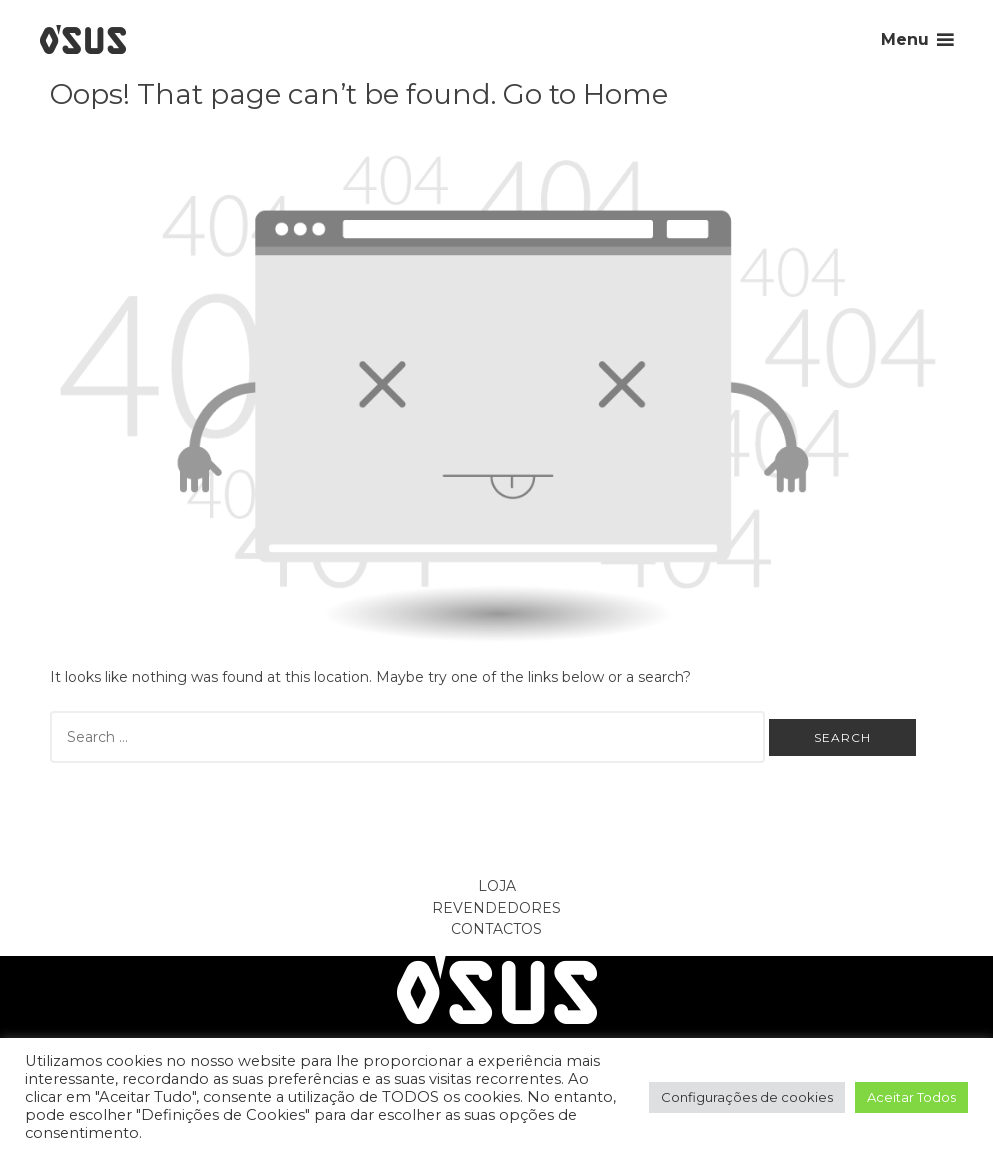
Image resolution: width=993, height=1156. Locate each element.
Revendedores (496, 908)
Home (625, 94)
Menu (905, 39)
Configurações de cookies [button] (747, 1097)
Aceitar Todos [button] (911, 1097)
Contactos (496, 929)
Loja (497, 886)
